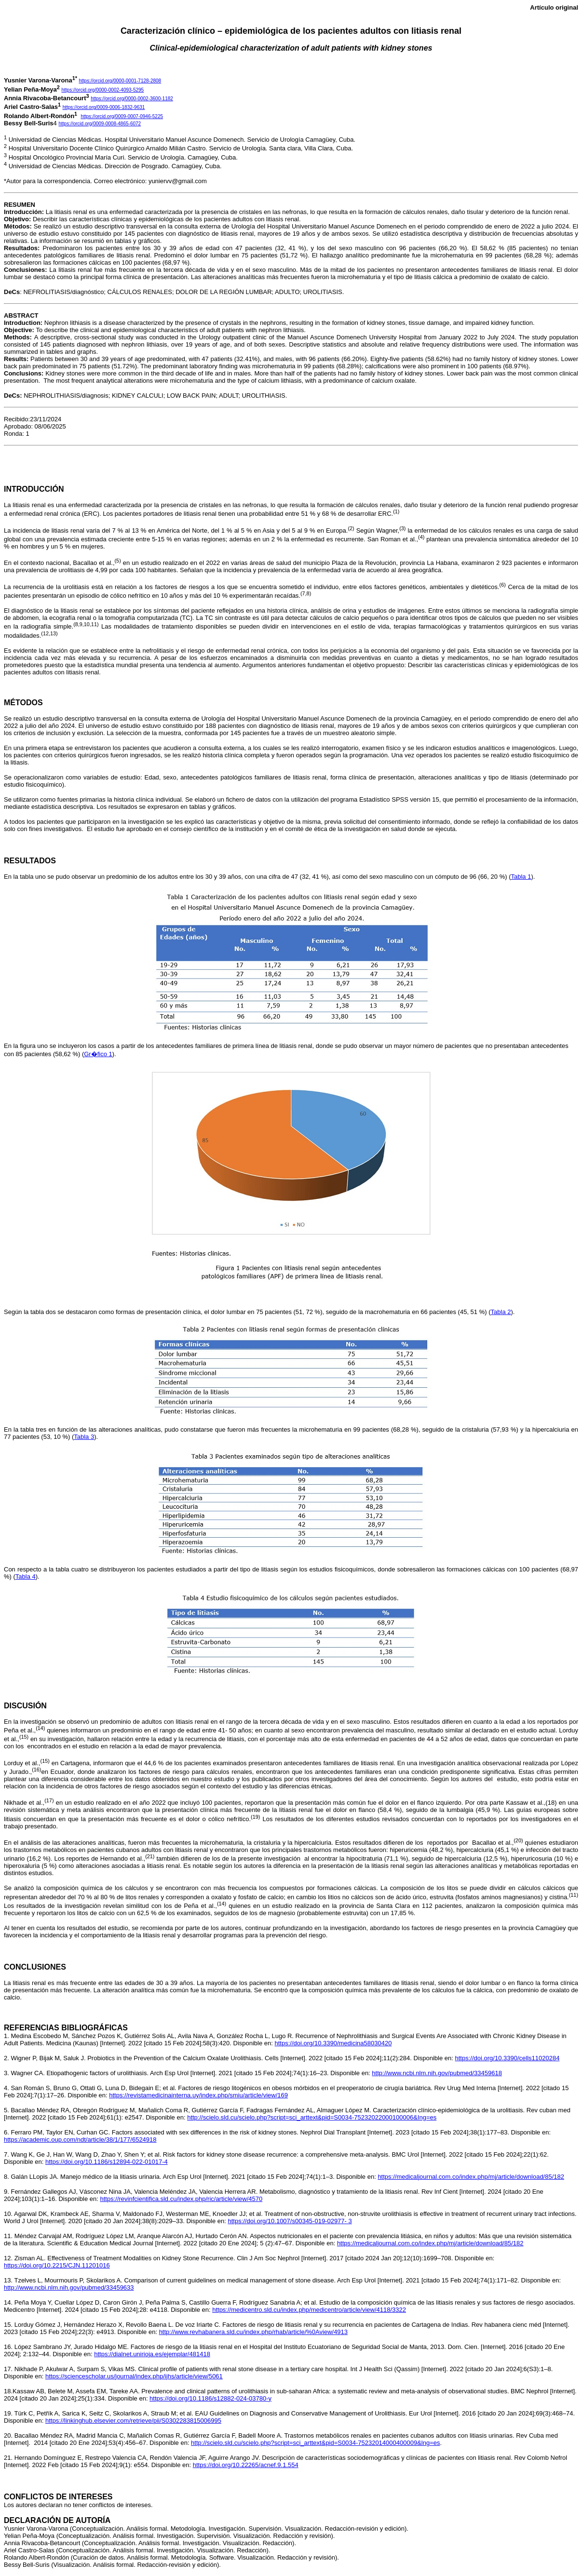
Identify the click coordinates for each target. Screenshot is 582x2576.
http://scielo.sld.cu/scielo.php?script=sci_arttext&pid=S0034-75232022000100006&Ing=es (311, 2117)
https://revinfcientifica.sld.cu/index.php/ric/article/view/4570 (181, 2198)
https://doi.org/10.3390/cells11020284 (507, 2058)
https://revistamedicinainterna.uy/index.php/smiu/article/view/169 (198, 2095)
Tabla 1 (521, 876)
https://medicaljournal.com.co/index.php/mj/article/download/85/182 (471, 2176)
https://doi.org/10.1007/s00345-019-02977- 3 (290, 2221)
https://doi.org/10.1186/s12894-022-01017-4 (106, 2161)
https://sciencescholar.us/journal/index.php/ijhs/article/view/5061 (134, 2376)
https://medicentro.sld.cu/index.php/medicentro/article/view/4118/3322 (309, 2309)
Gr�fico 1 (98, 1054)
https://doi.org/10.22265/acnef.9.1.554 (245, 2465)
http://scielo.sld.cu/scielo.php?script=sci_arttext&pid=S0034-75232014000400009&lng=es (315, 2442)
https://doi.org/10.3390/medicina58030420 (333, 2043)
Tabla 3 (84, 1436)
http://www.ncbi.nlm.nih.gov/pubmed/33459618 (437, 2073)
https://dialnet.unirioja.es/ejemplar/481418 (152, 2354)
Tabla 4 (25, 1576)
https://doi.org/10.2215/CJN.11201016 (57, 2265)
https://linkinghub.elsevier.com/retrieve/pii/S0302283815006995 (133, 2420)
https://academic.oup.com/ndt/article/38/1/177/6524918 (80, 2139)
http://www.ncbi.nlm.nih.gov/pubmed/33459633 (69, 2287)
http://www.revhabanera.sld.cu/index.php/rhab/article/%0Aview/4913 (253, 2331)
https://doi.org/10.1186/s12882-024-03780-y (210, 2398)
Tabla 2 (501, 1311)
